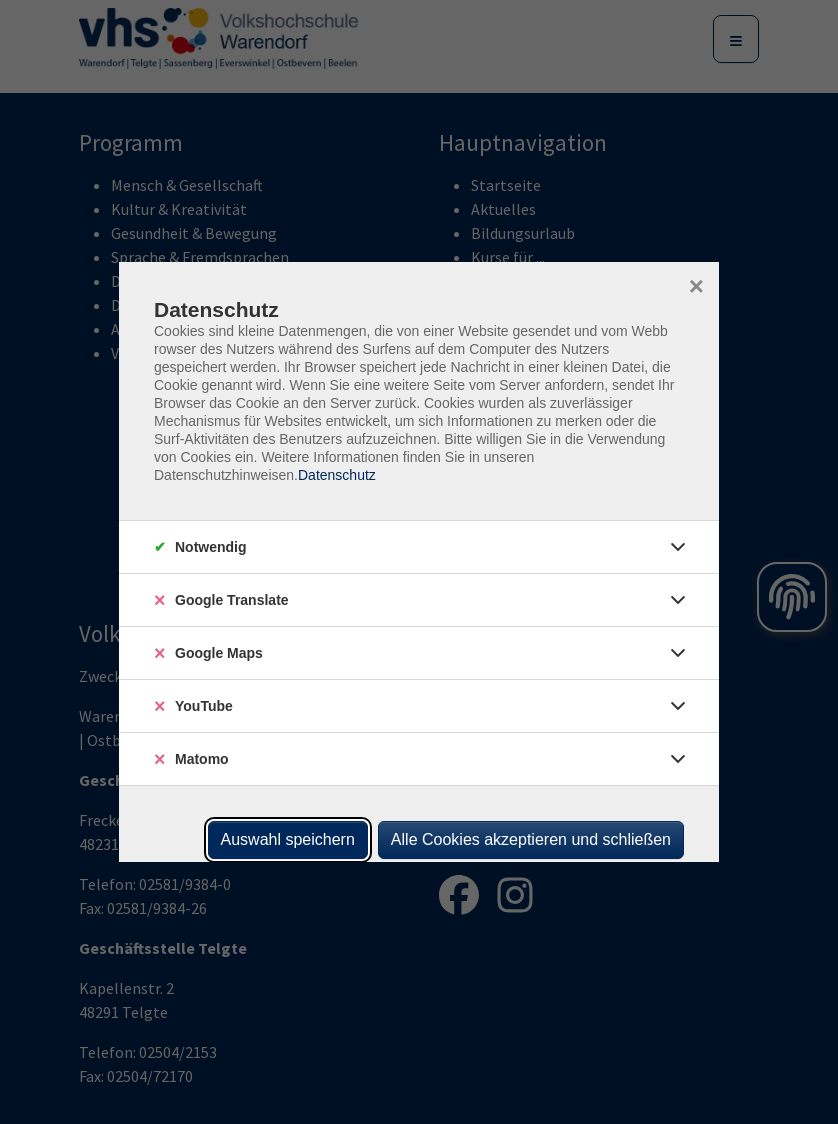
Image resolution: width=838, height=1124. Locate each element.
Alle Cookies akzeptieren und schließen (531, 839)
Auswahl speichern (288, 839)
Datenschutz (337, 475)
